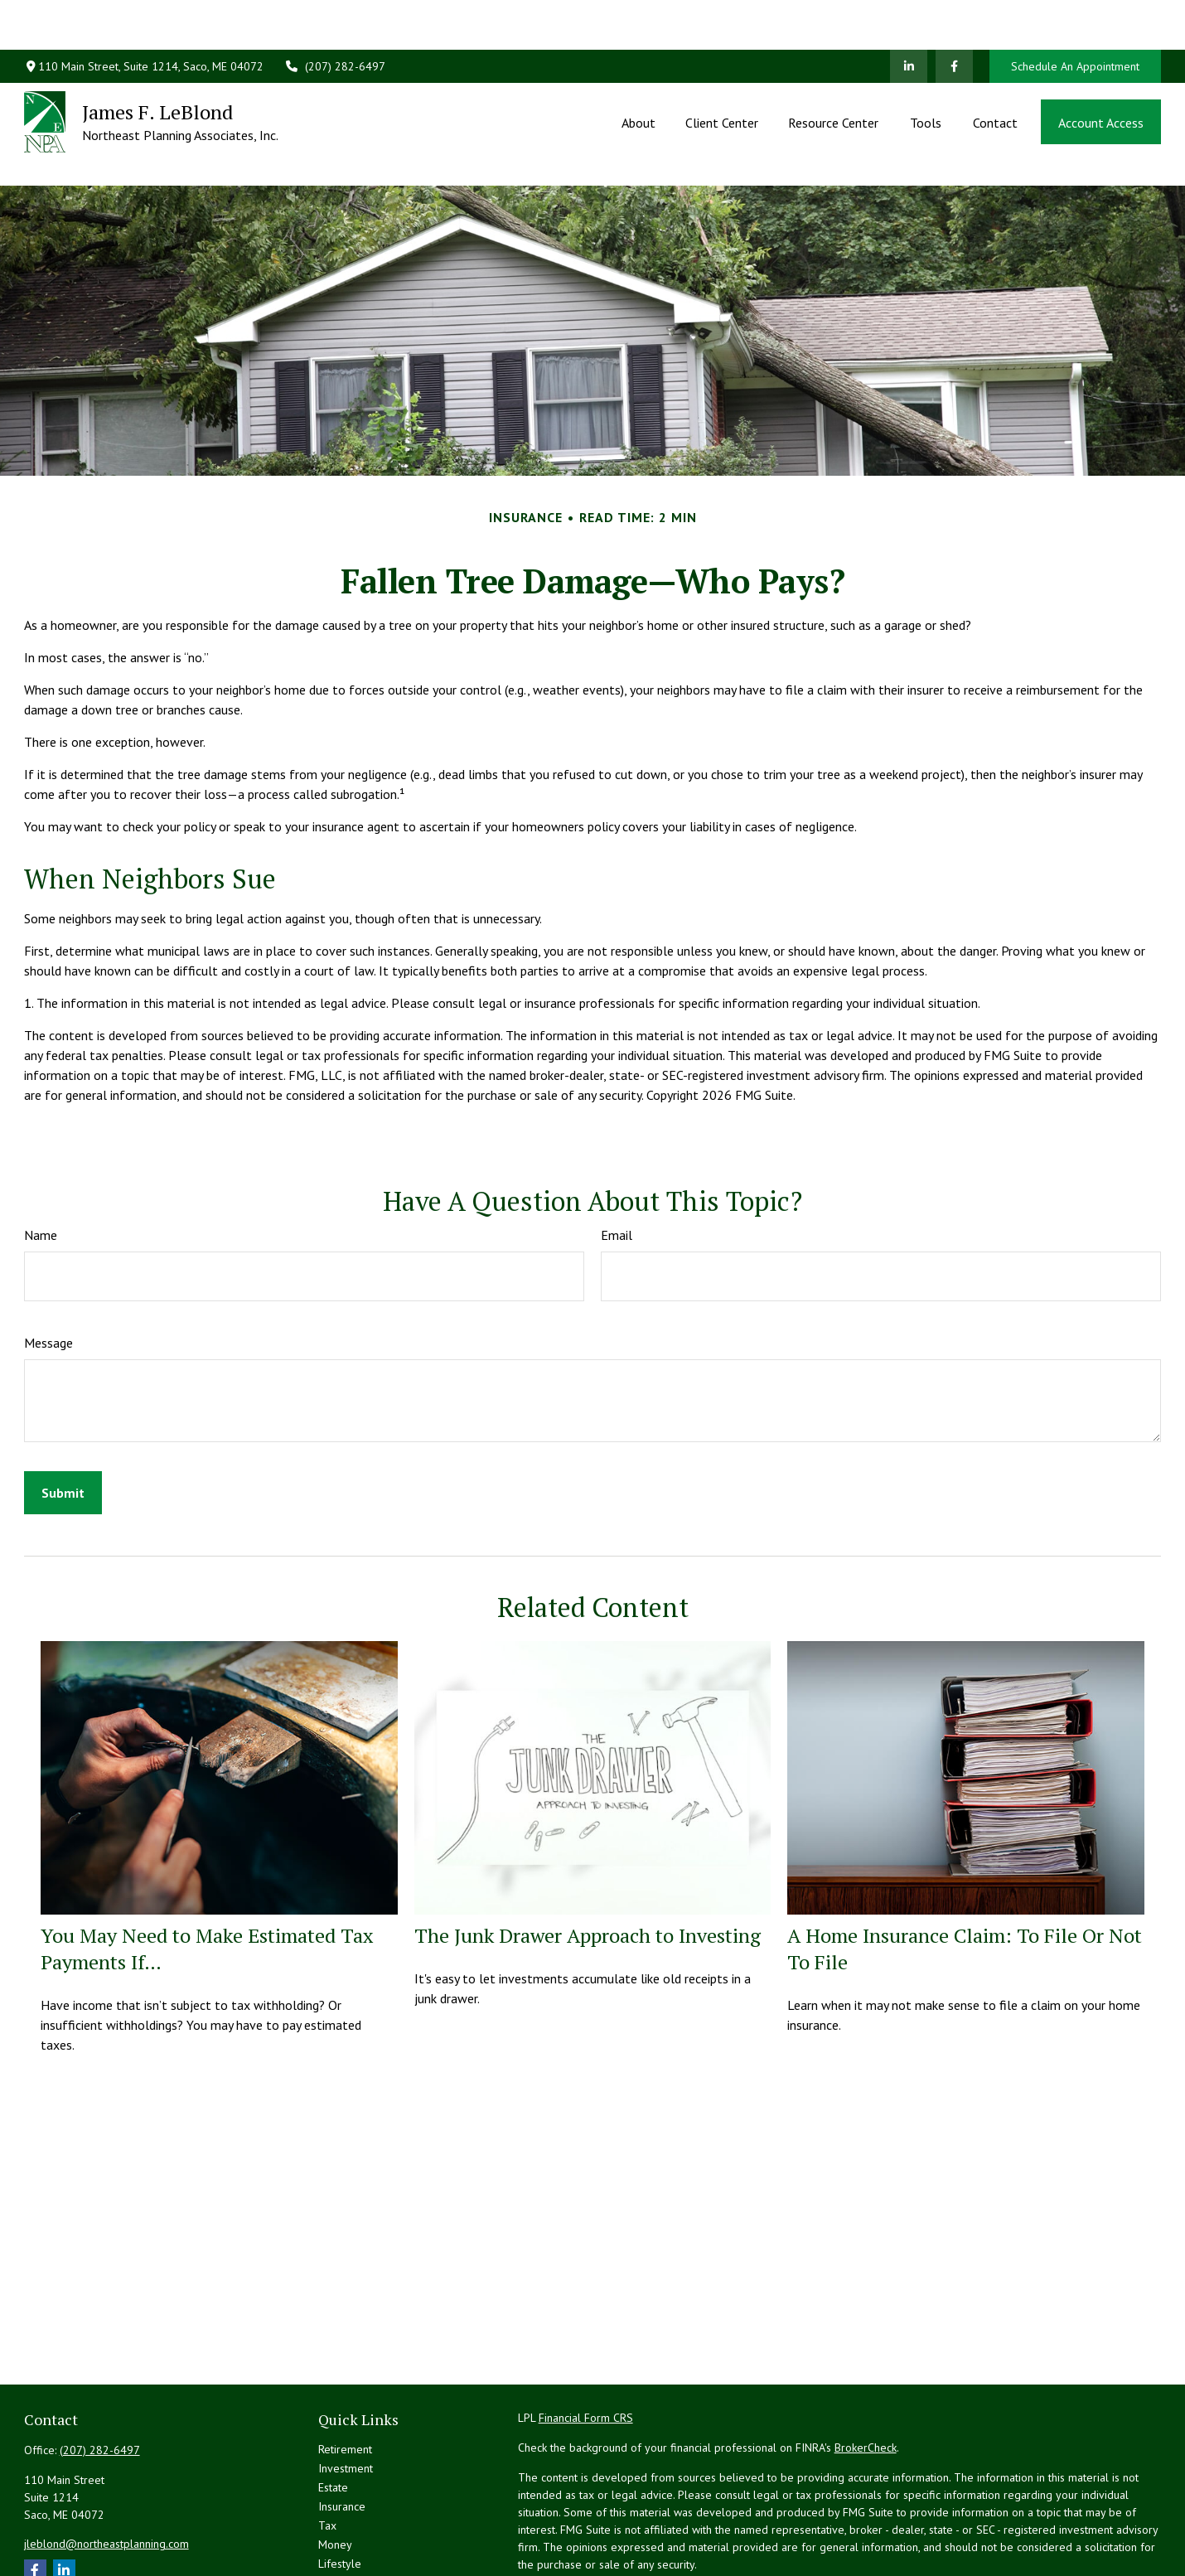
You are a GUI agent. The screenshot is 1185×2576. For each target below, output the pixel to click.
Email (616, 1160)
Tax (327, 2450)
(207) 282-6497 (334, 16)
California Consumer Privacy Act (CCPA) (1023, 2519)
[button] (638, 72)
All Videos (343, 2527)
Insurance (341, 2431)
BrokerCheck (865, 2372)
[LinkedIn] (908, 16)
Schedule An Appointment (1075, 16)
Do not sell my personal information (967, 2537)
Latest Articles (353, 2508)
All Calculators (353, 2546)
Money (335, 2469)
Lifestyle (339, 2489)
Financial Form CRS (586, 2343)
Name (40, 1160)
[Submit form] (63, 1418)
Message (48, 1268)
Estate (333, 2412)
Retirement (345, 2374)
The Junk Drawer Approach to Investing (587, 1860)
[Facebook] (954, 16)
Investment (345, 2393)
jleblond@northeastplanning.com (106, 2469)
